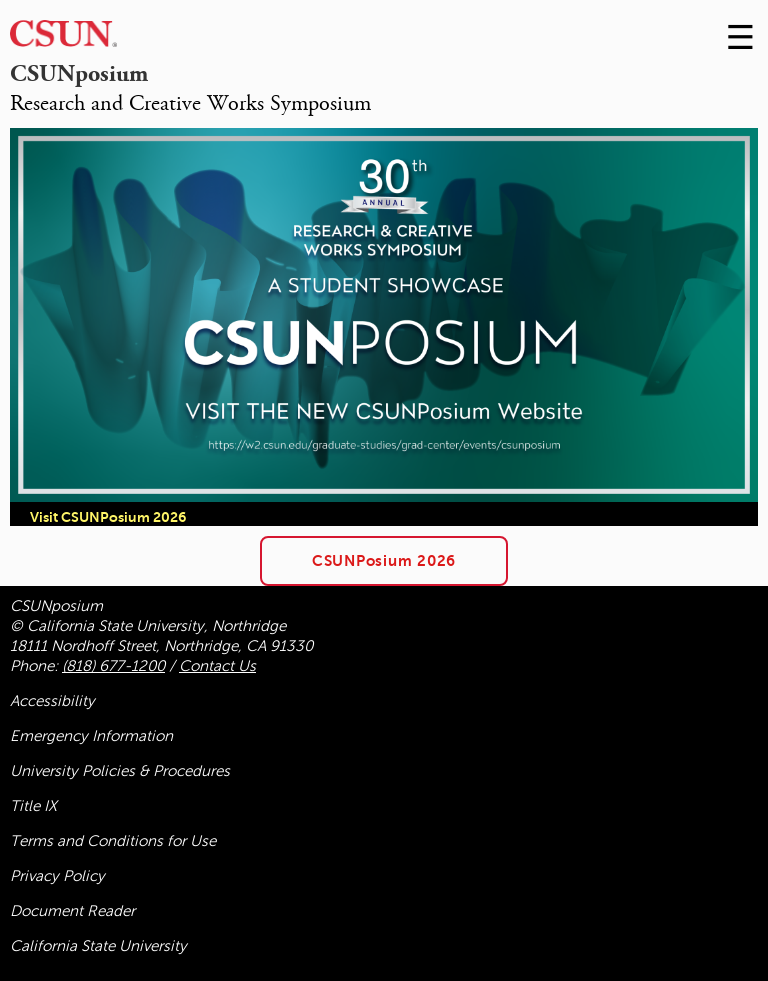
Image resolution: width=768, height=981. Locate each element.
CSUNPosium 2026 (384, 560)
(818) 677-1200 (113, 666)
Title (33, 806)
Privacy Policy (57, 876)
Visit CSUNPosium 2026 (108, 517)
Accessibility (52, 701)
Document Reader (72, 911)
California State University (98, 946)
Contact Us (217, 666)
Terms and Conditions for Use (113, 841)
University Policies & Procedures (120, 771)
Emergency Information (91, 736)
